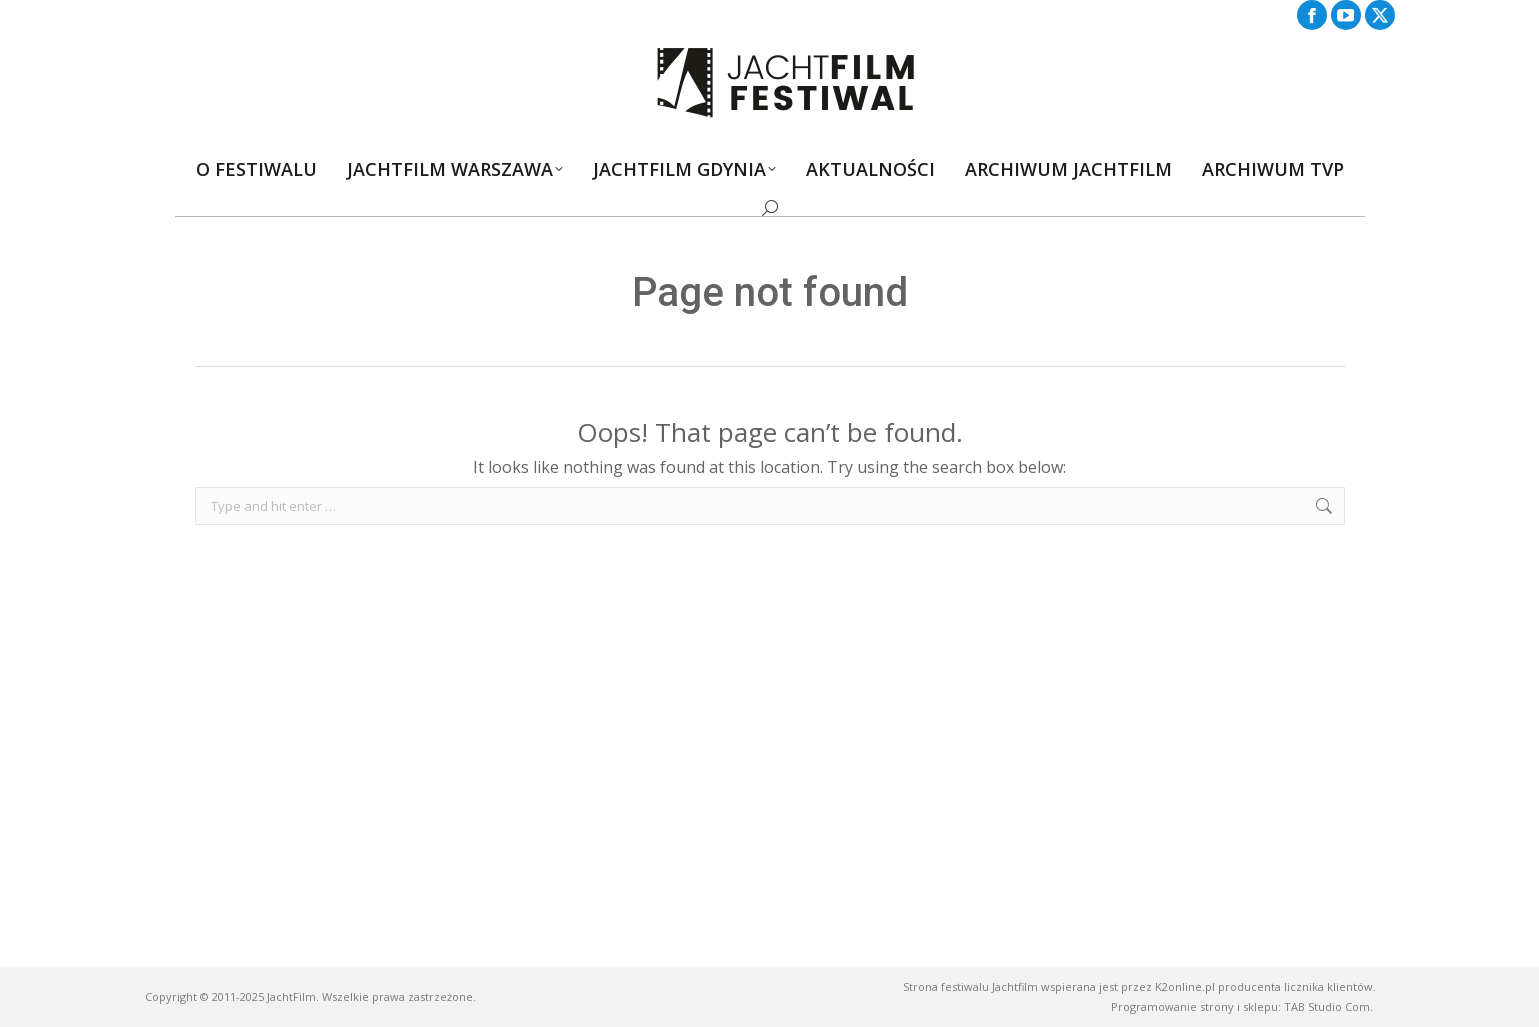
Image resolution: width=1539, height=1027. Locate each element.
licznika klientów (1328, 986)
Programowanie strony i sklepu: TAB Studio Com (1240, 1006)
